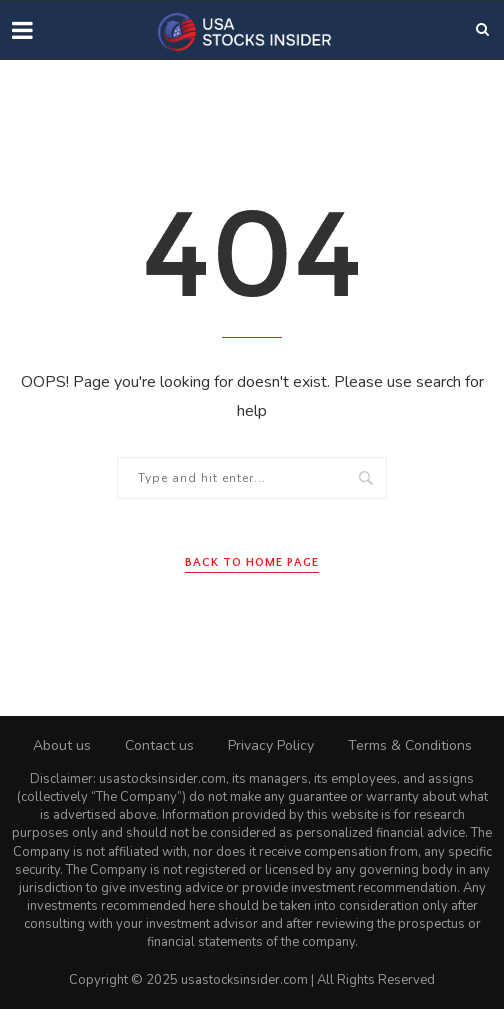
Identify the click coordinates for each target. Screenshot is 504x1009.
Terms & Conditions (410, 745)
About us (62, 745)
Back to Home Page (252, 562)
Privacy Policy (271, 745)
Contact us (159, 745)
